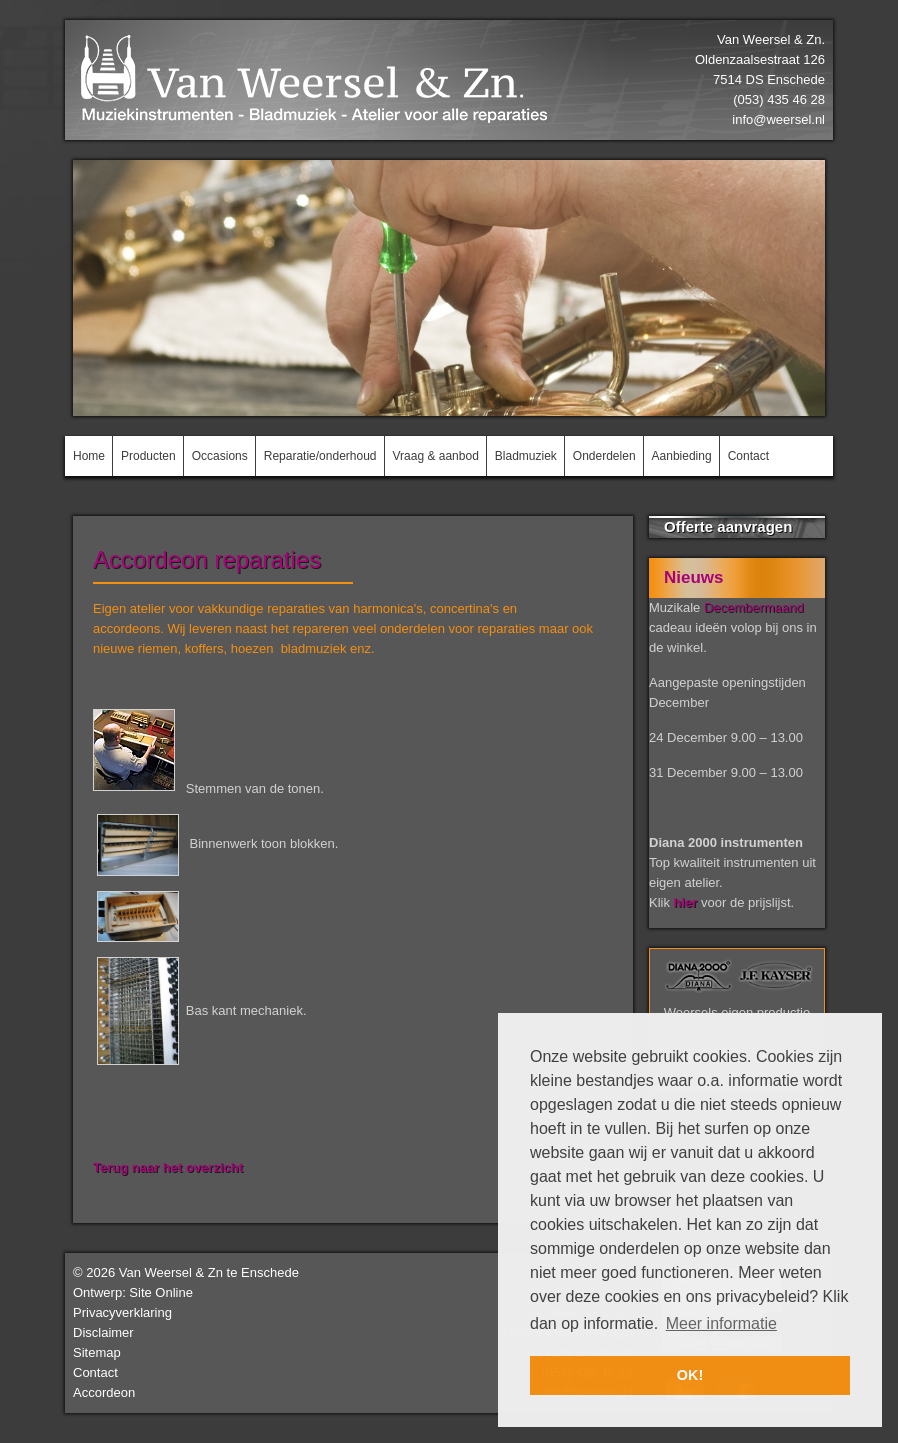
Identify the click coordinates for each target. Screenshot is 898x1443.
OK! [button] (690, 1375)
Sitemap (97, 1352)
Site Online (161, 1292)
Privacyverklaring (122, 1312)
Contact (95, 1372)
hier (686, 902)
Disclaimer (103, 1332)
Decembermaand (754, 607)
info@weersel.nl (778, 119)
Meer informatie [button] (721, 1323)
